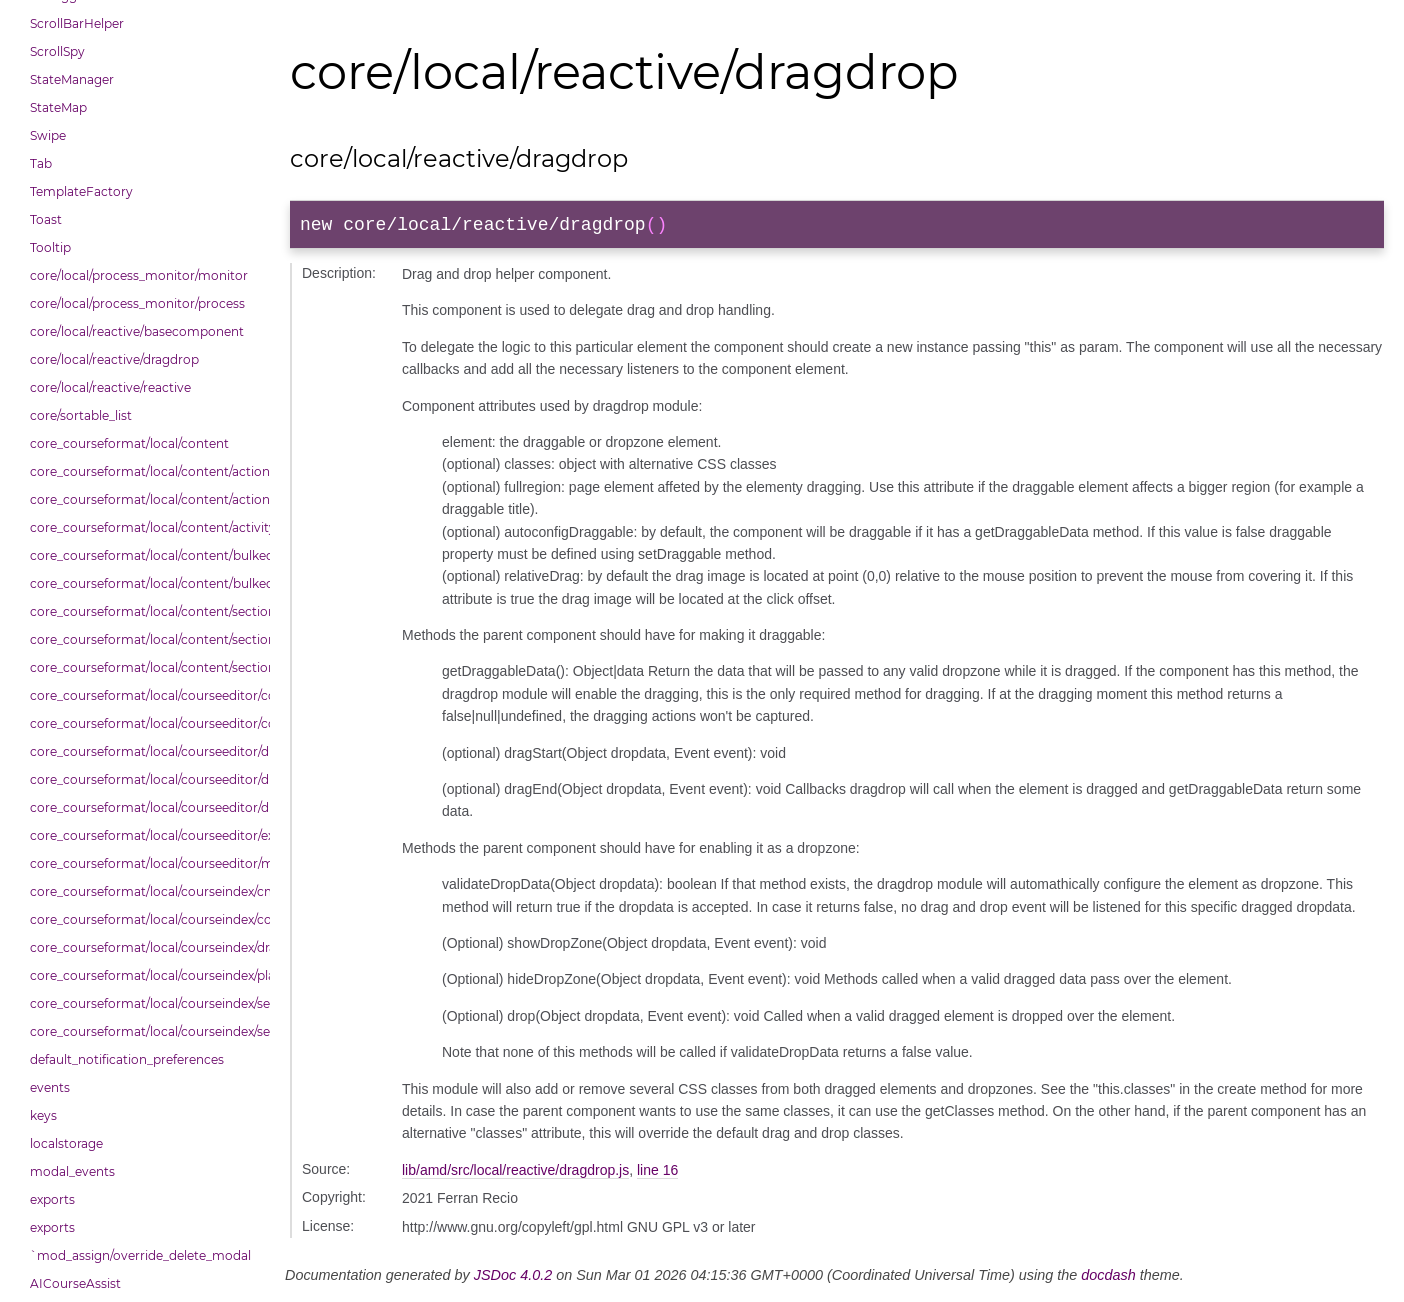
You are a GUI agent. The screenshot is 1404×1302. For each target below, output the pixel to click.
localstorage (66, 1143)
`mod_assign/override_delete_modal (140, 1255)
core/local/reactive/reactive (110, 387)
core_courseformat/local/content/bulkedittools (145, 583)
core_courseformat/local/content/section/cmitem (145, 639)
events (50, 1087)
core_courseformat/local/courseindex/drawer (145, 947)
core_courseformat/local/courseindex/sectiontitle (145, 1031)
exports (52, 1199)
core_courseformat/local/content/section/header (145, 667)
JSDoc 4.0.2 (513, 1279)
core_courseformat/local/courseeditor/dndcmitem (145, 751)
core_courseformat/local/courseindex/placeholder (145, 975)
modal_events (72, 1171)
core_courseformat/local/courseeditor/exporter (145, 835)
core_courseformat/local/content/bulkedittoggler (145, 555)
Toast (46, 219)
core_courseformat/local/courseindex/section (145, 1003)
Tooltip (50, 247)
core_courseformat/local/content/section (145, 611)
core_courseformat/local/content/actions (145, 471)
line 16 (657, 1174)
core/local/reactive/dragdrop (114, 359)
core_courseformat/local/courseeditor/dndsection (145, 779)
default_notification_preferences (127, 1059)
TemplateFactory (81, 191)
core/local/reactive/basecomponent (137, 331)
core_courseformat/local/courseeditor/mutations (145, 863)
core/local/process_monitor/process (137, 303)
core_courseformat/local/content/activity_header (145, 527)
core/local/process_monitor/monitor (139, 275)
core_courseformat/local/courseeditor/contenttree (145, 695)
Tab (41, 163)
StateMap (58, 107)
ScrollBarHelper (77, 23)
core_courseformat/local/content (129, 443)
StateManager (72, 79)
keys (43, 1115)
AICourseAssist (75, 1283)
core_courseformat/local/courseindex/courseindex (145, 919)
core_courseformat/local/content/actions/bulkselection (145, 499)
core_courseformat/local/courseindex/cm (145, 891)
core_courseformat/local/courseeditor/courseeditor (145, 723)
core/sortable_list (81, 415)
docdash (1108, 1279)
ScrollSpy (57, 51)
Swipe (48, 135)
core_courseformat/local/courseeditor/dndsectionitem (145, 807)
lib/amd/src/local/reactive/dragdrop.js (515, 1174)
